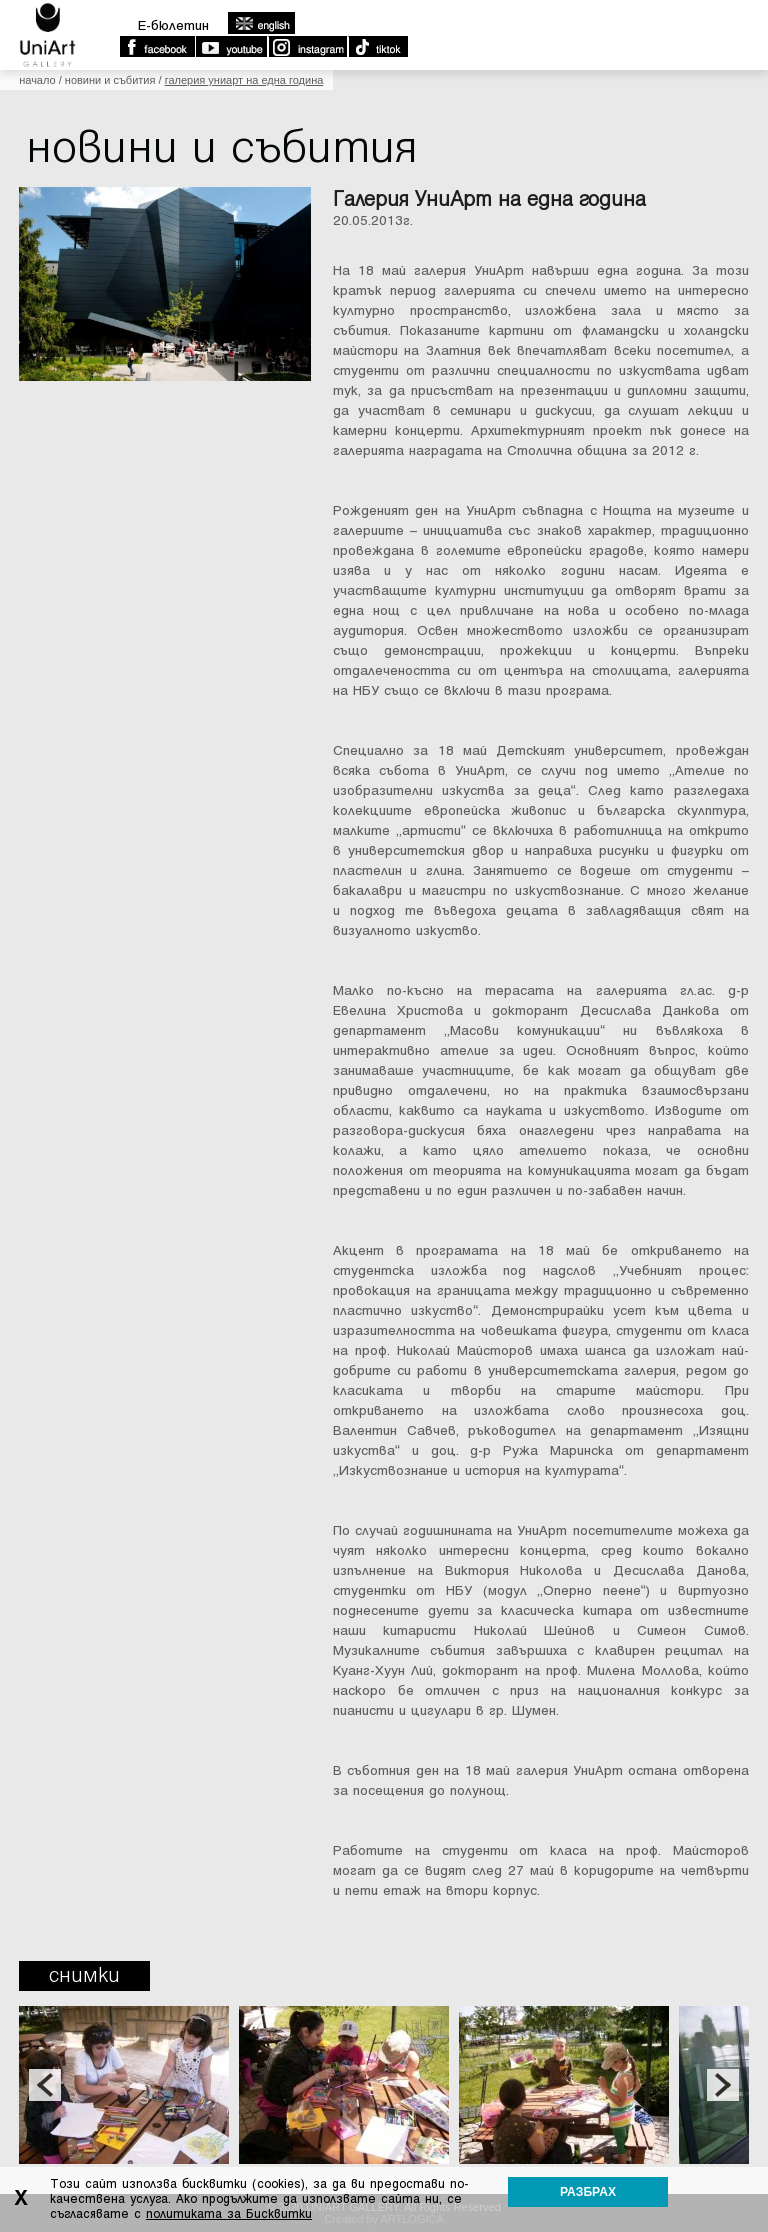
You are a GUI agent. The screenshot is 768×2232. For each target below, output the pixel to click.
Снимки (84, 1975)
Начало (37, 80)
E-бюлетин (173, 25)
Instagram (307, 47)
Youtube (231, 47)
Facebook (157, 47)
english (261, 23)
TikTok (377, 47)
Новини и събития (110, 80)
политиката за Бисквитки (229, 2214)
